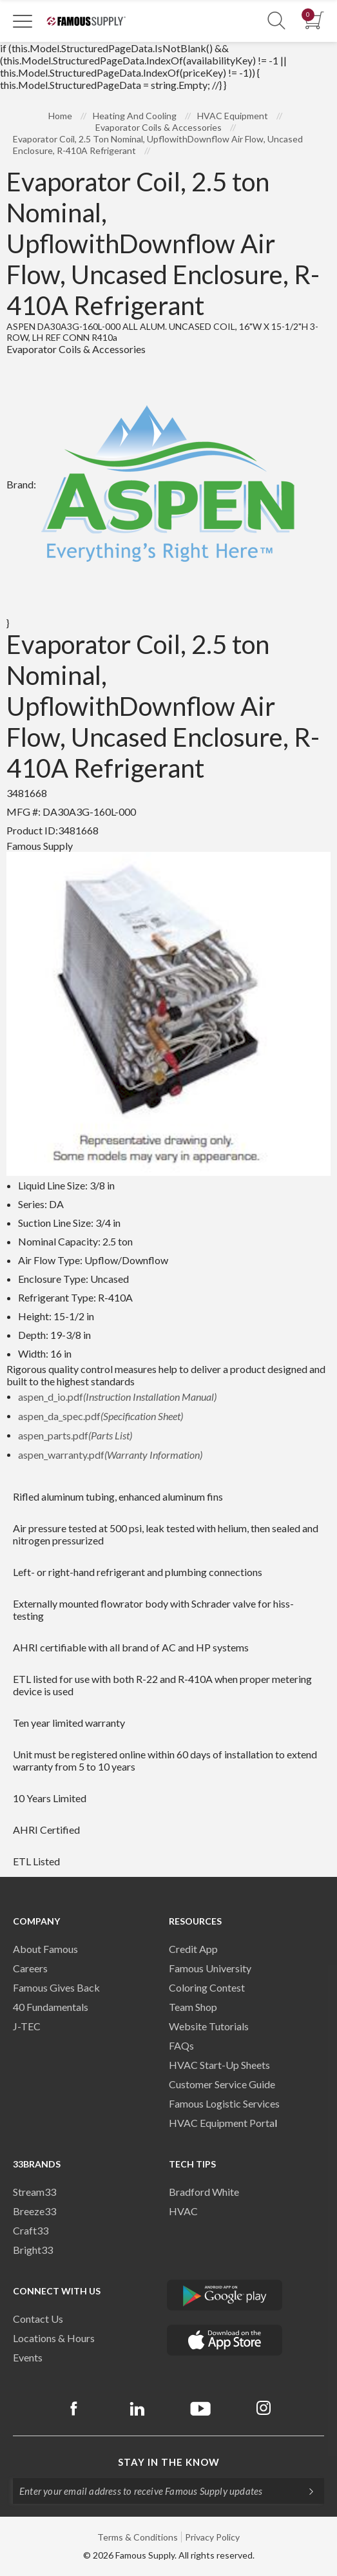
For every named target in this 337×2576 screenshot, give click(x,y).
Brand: (153, 484)
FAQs (181, 2045)
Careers (30, 1968)
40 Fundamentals (50, 2007)
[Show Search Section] (276, 21)
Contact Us (38, 2318)
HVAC (183, 2211)
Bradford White (204, 2192)
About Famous (45, 1949)
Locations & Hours (54, 2338)
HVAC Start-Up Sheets (219, 2065)
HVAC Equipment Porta (221, 2123)
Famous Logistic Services (224, 2103)
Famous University (210, 1968)
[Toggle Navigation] (22, 20)
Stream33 (34, 2192)
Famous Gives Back (56, 1987)
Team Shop (193, 2007)
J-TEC (27, 2026)
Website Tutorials (209, 2026)
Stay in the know (169, 2462)
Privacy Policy (212, 2537)
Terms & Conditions (137, 2537)
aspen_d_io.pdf (117, 1396)
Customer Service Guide (222, 2084)
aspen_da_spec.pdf (100, 1416)
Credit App (193, 1949)
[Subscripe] (304, 2491)
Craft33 (30, 2230)
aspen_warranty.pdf (110, 1454)
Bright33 (33, 2250)
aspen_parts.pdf (75, 1435)
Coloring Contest (207, 1987)
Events (28, 2357)
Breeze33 (34, 2211)
